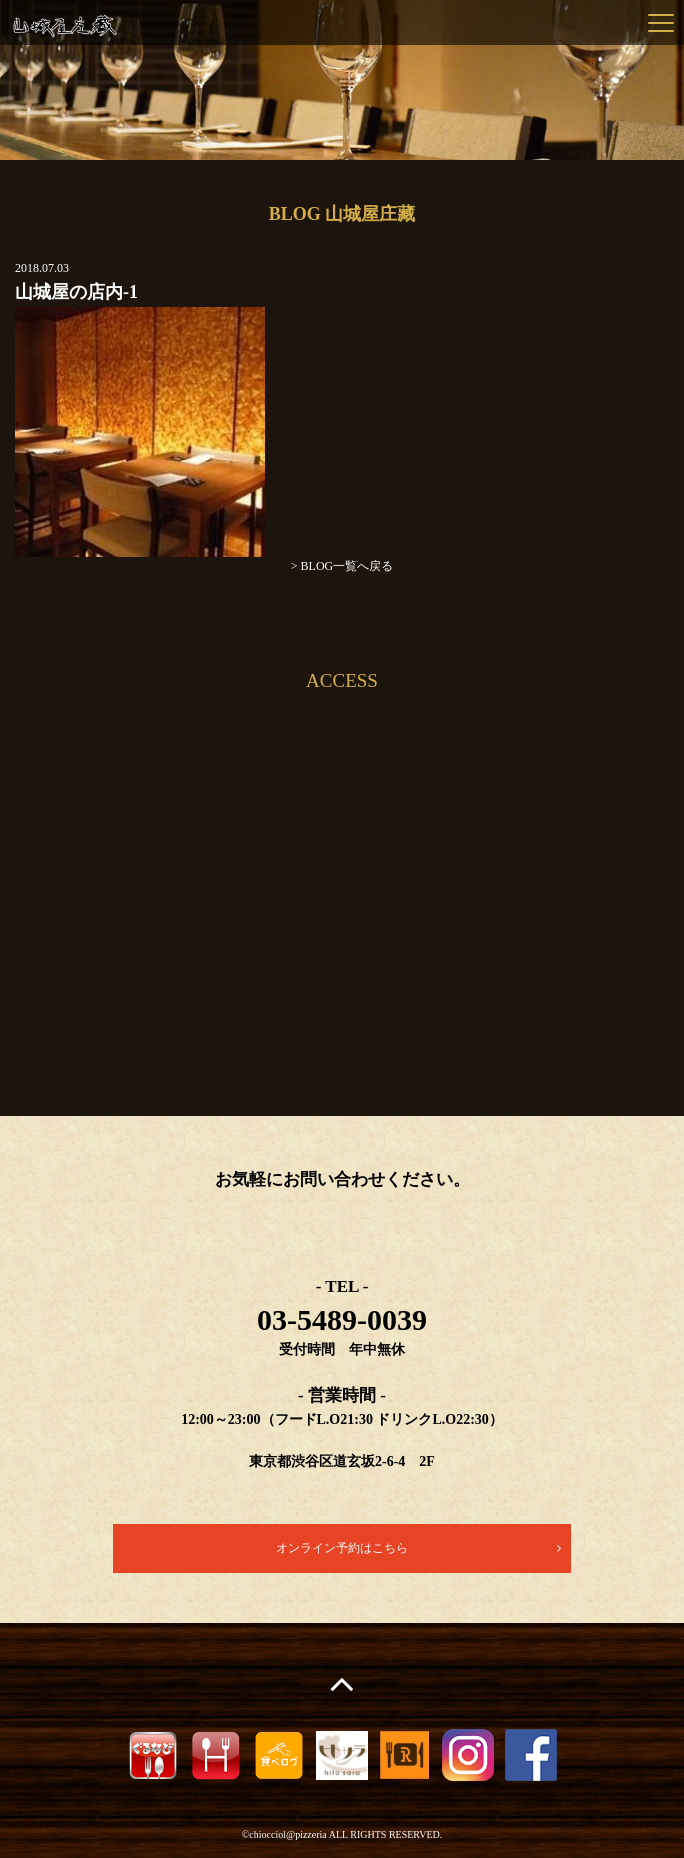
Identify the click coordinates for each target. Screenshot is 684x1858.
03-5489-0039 (342, 1319)
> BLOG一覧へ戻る (342, 566)
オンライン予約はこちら (342, 1548)
